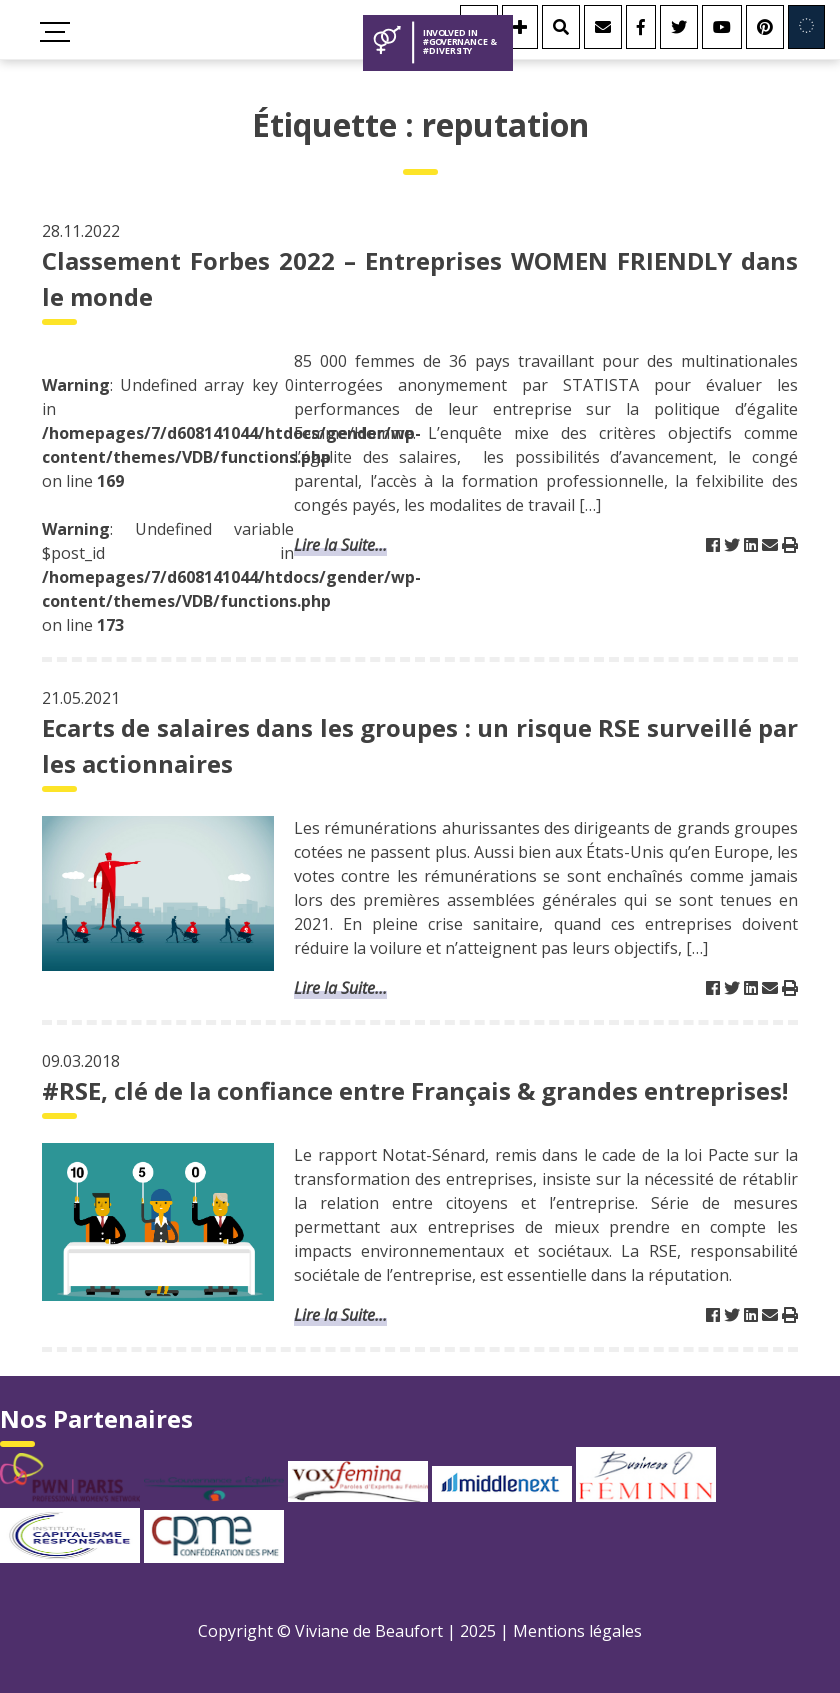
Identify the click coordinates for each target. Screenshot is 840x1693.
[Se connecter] (520, 27)
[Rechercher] (561, 27)
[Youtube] (722, 27)
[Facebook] (641, 27)
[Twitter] (679, 27)
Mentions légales (577, 1631)
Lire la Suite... (340, 545)
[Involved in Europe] (806, 27)
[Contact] (603, 27)
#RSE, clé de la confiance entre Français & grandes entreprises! (415, 1090)
